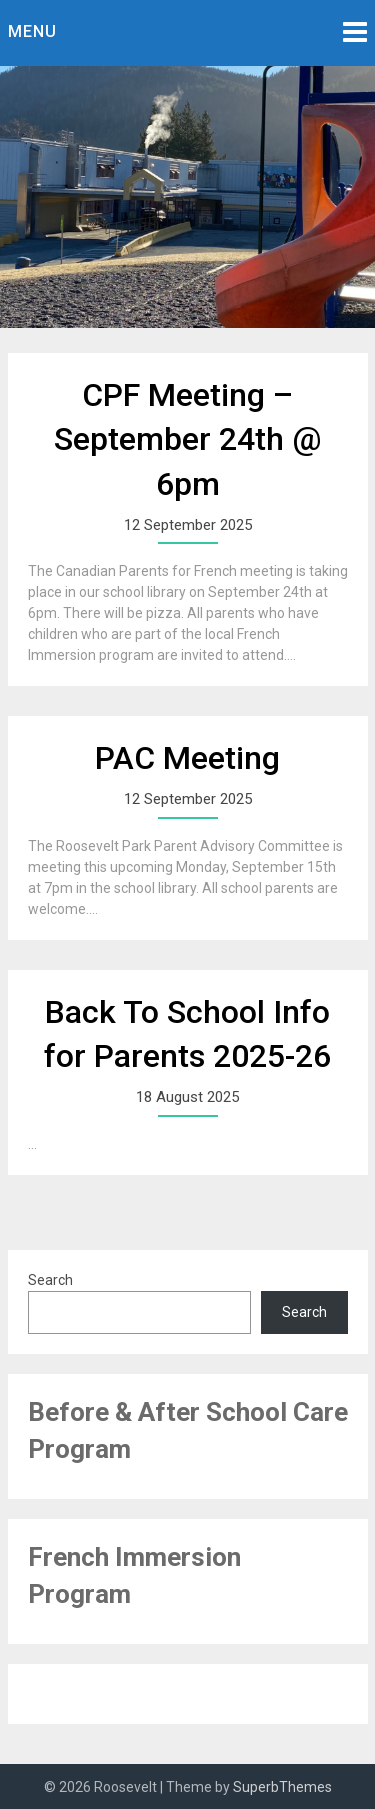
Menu (32, 31)
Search (50, 1280)
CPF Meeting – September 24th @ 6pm (187, 440)
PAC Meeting (187, 758)
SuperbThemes (282, 1787)
